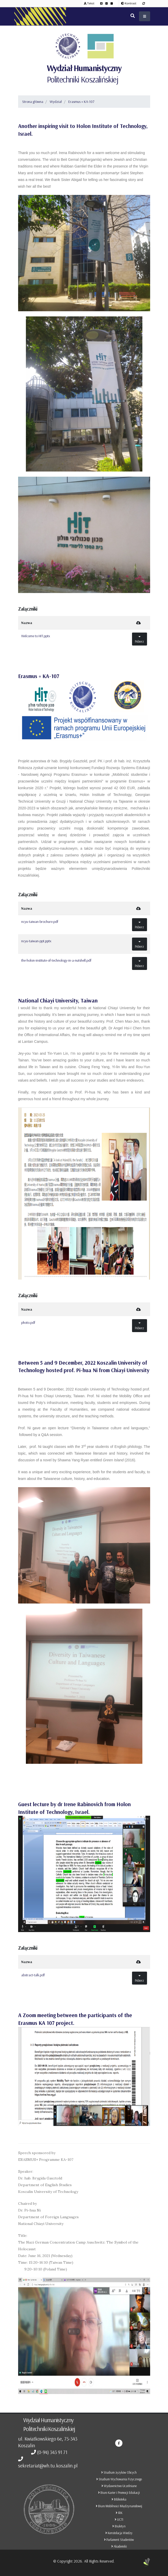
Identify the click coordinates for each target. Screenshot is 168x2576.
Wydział (56, 101)
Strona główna (32, 101)
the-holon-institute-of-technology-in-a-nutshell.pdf (56, 960)
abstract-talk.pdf (33, 1975)
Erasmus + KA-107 (81, 101)
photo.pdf (28, 1322)
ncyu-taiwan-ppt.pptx (36, 941)
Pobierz (139, 639)
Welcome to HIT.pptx (35, 636)
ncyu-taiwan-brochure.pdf (39, 921)
